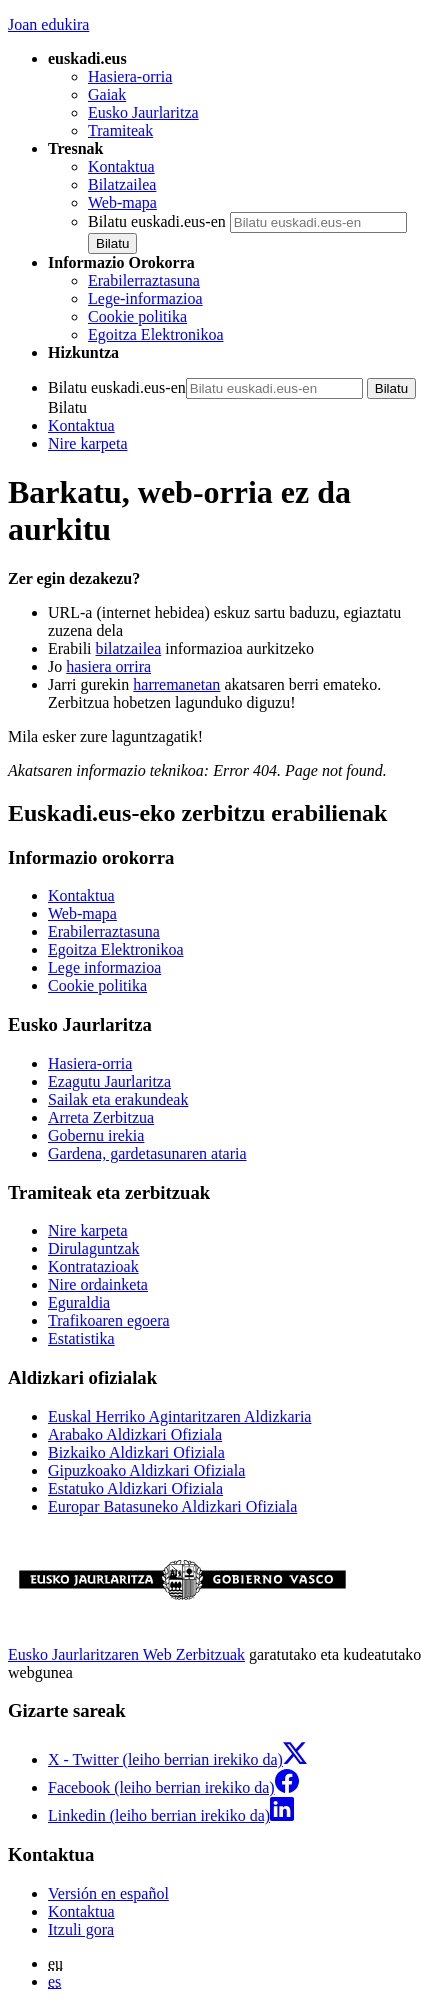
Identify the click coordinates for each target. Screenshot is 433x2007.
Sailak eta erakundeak (118, 1099)
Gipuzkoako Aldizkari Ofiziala (146, 1470)
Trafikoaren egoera (109, 1320)
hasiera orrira (108, 666)
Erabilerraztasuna (144, 280)
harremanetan (176, 684)
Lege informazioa (104, 967)
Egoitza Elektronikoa (156, 334)
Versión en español (108, 1893)
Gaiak (107, 94)
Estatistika (81, 1338)
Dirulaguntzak (94, 1248)
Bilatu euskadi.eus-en (157, 221)
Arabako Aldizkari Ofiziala (135, 1434)
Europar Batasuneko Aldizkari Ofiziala (172, 1506)
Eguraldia (79, 1302)
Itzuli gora (81, 1929)
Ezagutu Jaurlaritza (109, 1081)
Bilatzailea (122, 184)
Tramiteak (120, 130)
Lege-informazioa (145, 298)
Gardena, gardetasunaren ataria (147, 1153)
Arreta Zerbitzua (101, 1117)
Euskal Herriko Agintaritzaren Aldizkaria (179, 1416)
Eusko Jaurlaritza (143, 112)
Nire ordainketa (98, 1284)
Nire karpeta (88, 443)
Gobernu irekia (96, 1135)
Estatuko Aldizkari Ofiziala (135, 1488)
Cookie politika (137, 316)
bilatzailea (129, 648)
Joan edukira (48, 24)
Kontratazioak (93, 1266)
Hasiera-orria (130, 76)
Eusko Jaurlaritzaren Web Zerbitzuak (126, 1654)
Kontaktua (121, 166)
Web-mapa (122, 202)
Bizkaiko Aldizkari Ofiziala (136, 1452)
